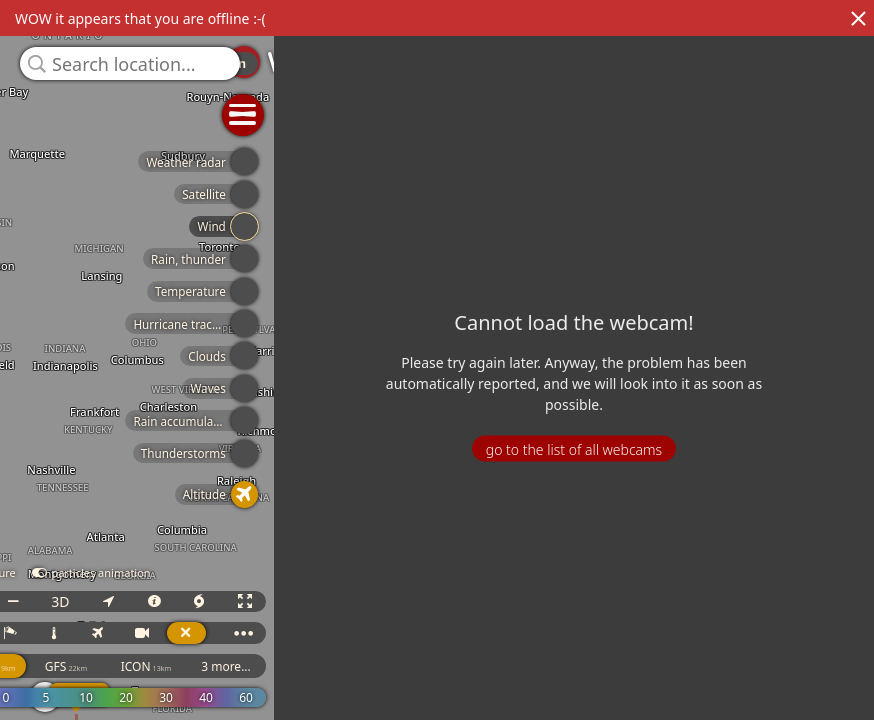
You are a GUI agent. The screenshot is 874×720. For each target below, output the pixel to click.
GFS (177, 666)
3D (171, 601)
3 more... (337, 666)
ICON (257, 666)
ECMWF (96, 666)
